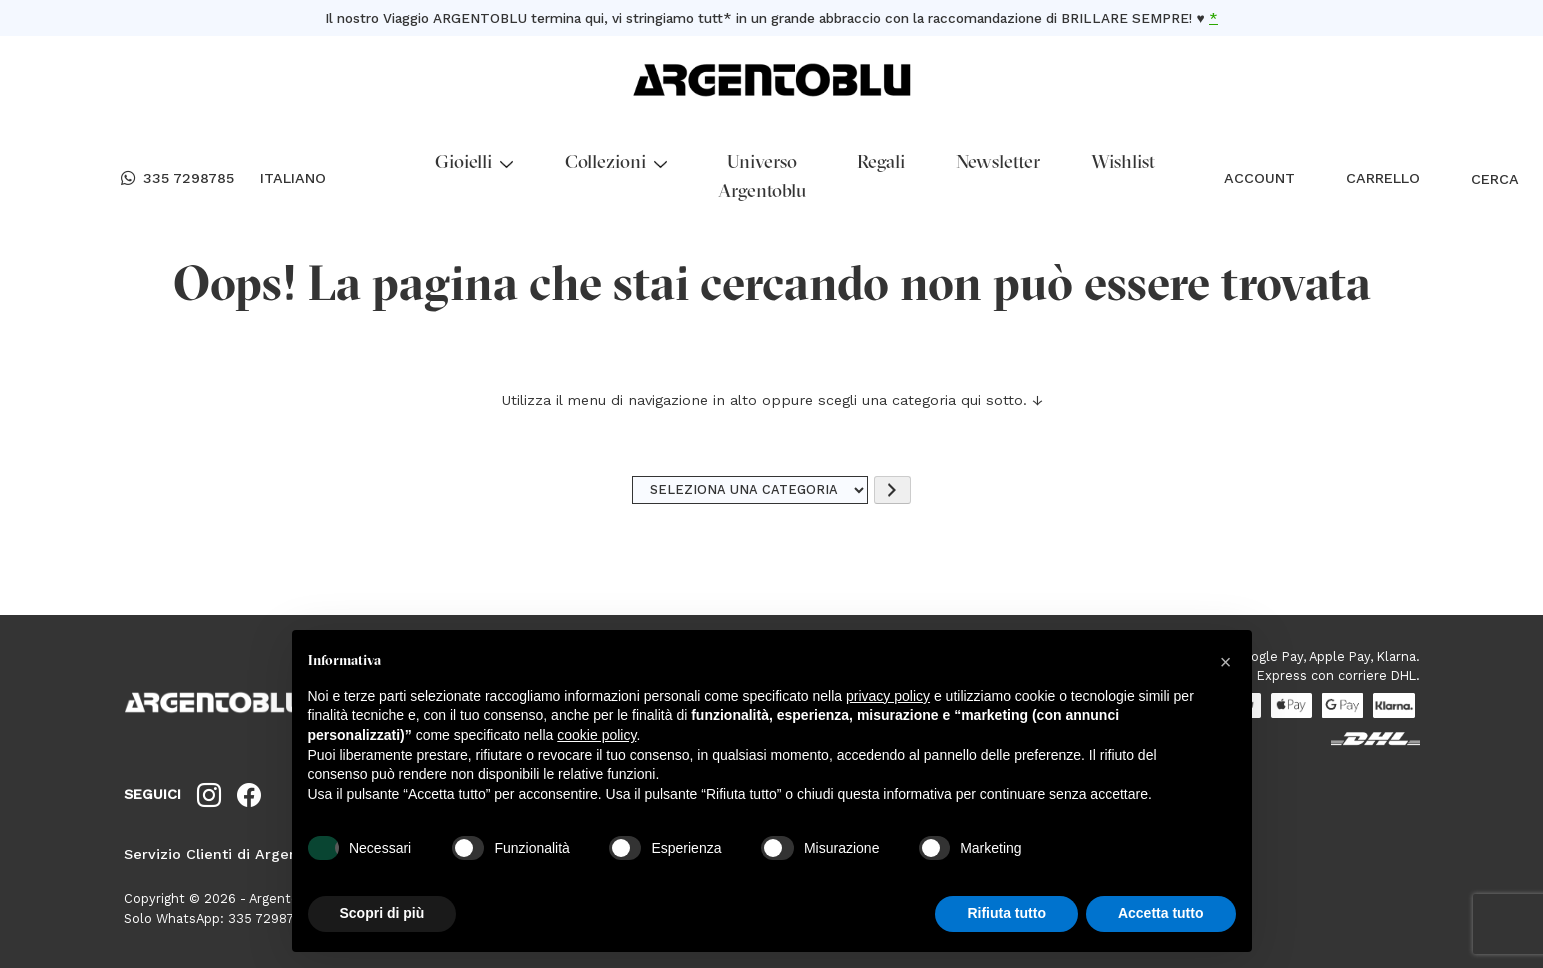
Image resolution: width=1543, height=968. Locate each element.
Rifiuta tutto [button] (1006, 913)
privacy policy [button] (888, 696)
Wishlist (1123, 163)
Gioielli (474, 163)
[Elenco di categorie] (750, 490)
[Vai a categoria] (892, 490)
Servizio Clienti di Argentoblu (229, 854)
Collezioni (616, 163)
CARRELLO (1383, 178)
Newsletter (998, 163)
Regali (881, 163)
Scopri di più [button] (382, 913)
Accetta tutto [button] (1161, 913)
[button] (1226, 662)
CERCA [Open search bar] (1484, 179)
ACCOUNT (1259, 178)
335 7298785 (177, 179)
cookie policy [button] (596, 735)
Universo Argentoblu (762, 178)
